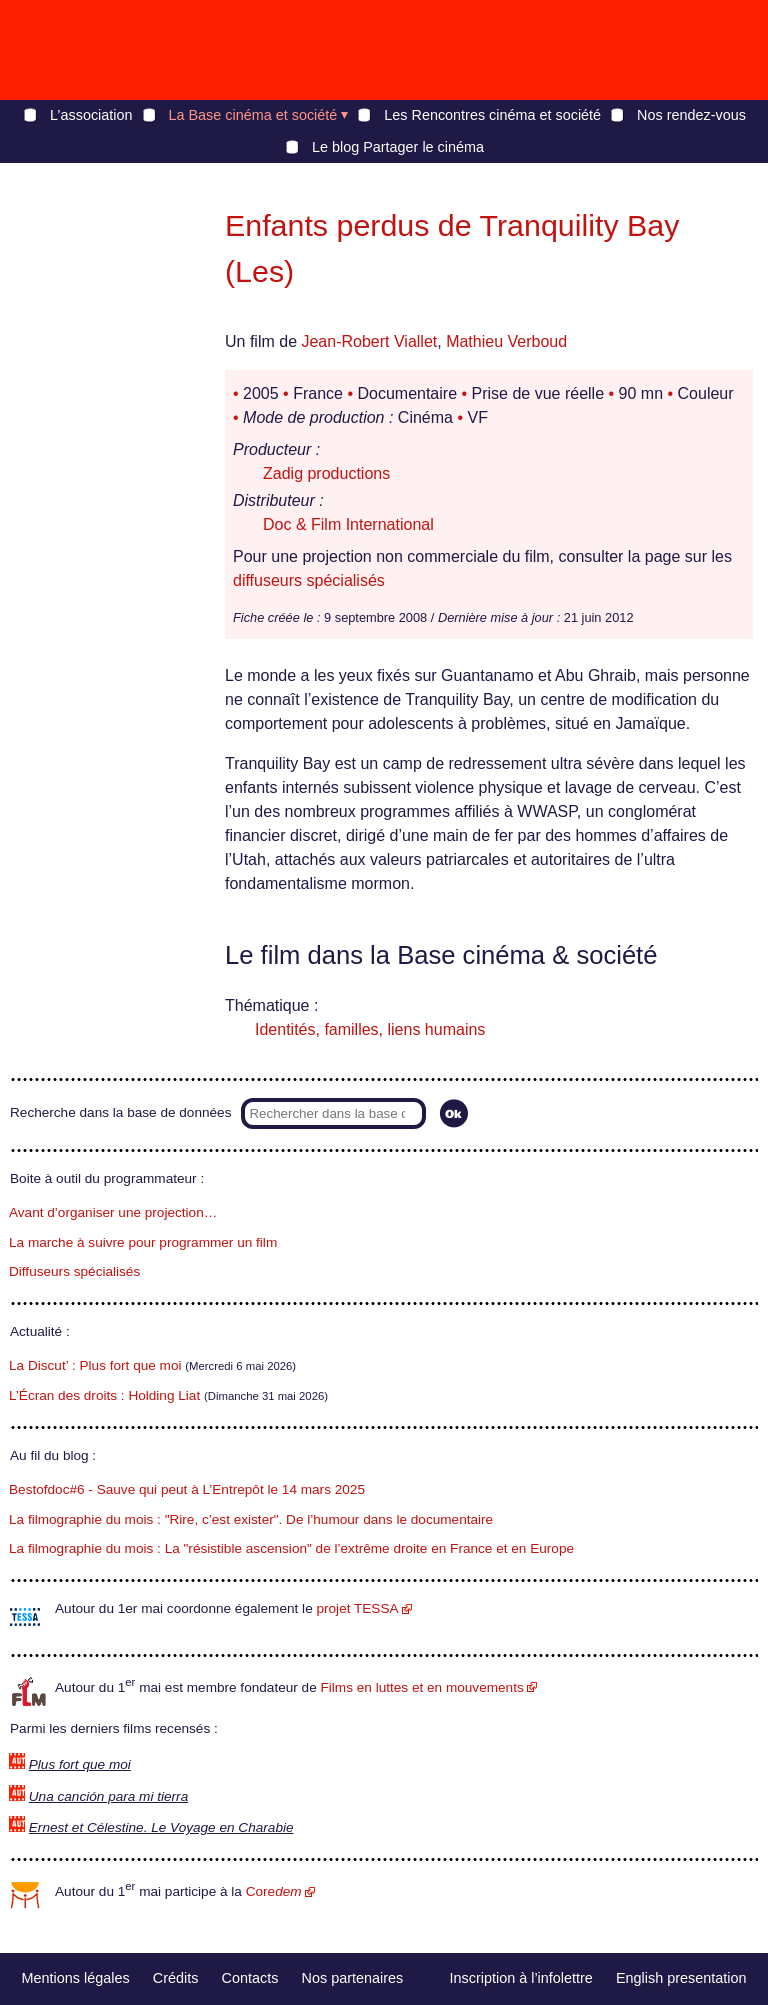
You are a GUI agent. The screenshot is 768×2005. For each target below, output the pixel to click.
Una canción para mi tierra (108, 1796)
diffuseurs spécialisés (309, 580)
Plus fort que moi (80, 1764)
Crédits (176, 1978)
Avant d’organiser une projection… (113, 1212)
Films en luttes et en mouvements (422, 1687)
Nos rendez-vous (691, 115)
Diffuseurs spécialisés (74, 1271)
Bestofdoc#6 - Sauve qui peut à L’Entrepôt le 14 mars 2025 (187, 1489)
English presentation (681, 1978)
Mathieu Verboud (506, 341)
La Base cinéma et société (253, 115)
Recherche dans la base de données (120, 1112)
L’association (91, 115)
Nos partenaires (353, 1978)
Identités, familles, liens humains (370, 1029)
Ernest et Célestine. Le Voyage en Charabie (161, 1827)
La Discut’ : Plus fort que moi (95, 1365)
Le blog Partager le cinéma (398, 147)
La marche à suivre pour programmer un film (143, 1242)
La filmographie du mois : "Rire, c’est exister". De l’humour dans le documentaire (251, 1519)
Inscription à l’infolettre (521, 1978)
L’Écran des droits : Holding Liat (104, 1395)
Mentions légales (76, 1978)
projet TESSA (357, 1608)
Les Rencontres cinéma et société (492, 115)
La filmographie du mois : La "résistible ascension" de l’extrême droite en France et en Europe (291, 1548)
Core (274, 1891)
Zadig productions (326, 473)
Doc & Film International (348, 524)
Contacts (250, 1978)
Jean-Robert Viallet (369, 341)
